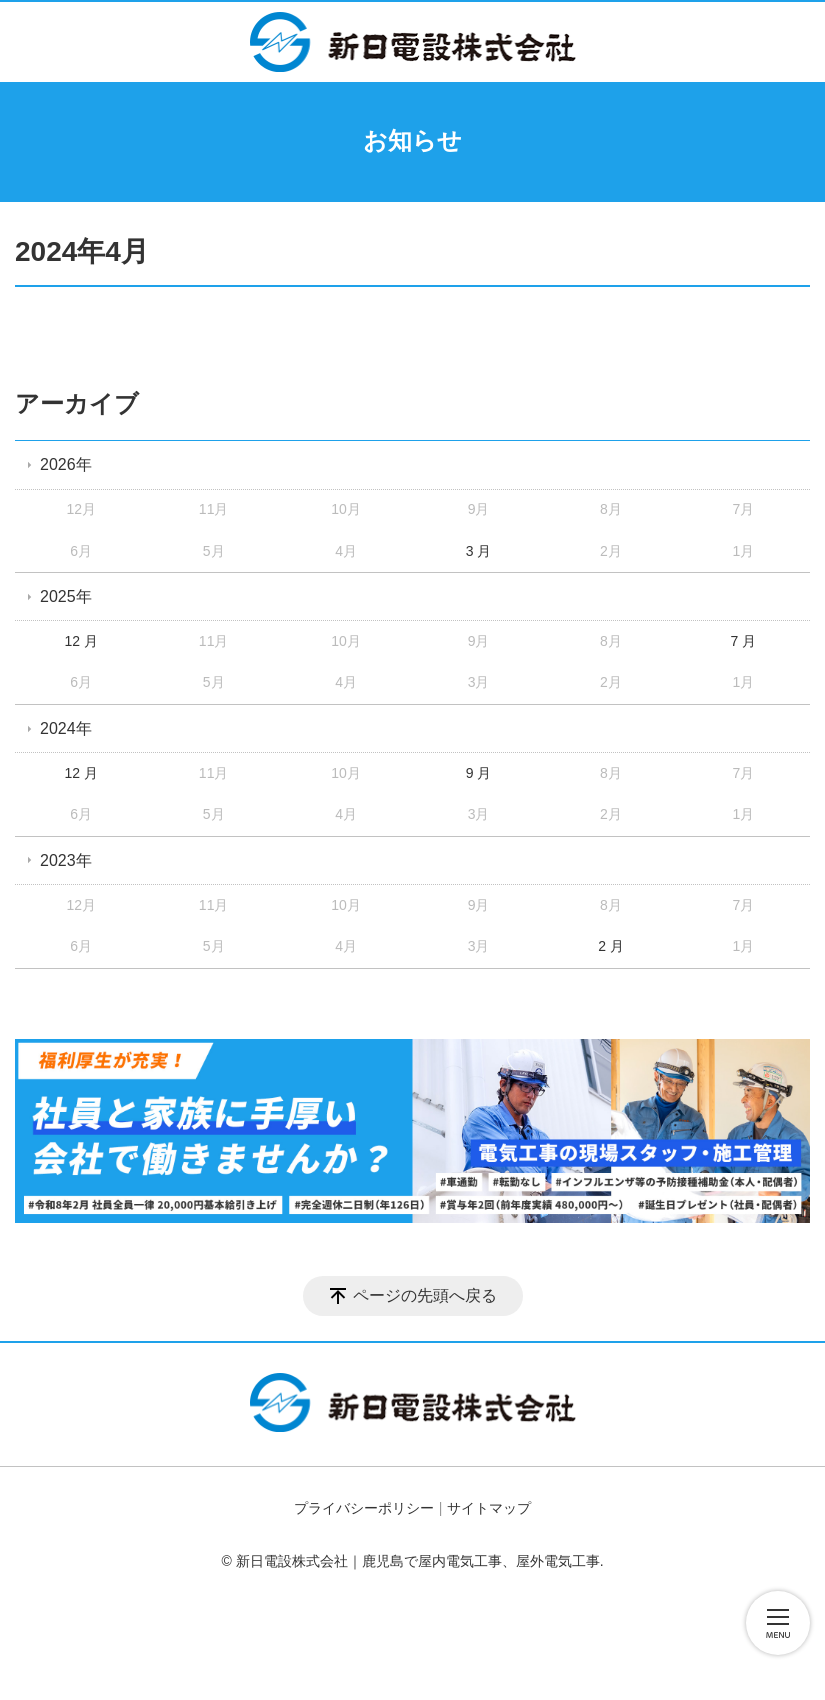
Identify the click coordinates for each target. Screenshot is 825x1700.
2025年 (66, 596)
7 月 (744, 641)
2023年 (66, 860)
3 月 (479, 551)
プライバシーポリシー (364, 1508)
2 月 (611, 946)
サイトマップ (489, 1508)
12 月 (80, 641)
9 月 (479, 773)
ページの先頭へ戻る (425, 1295)
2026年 (66, 464)
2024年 (66, 728)
